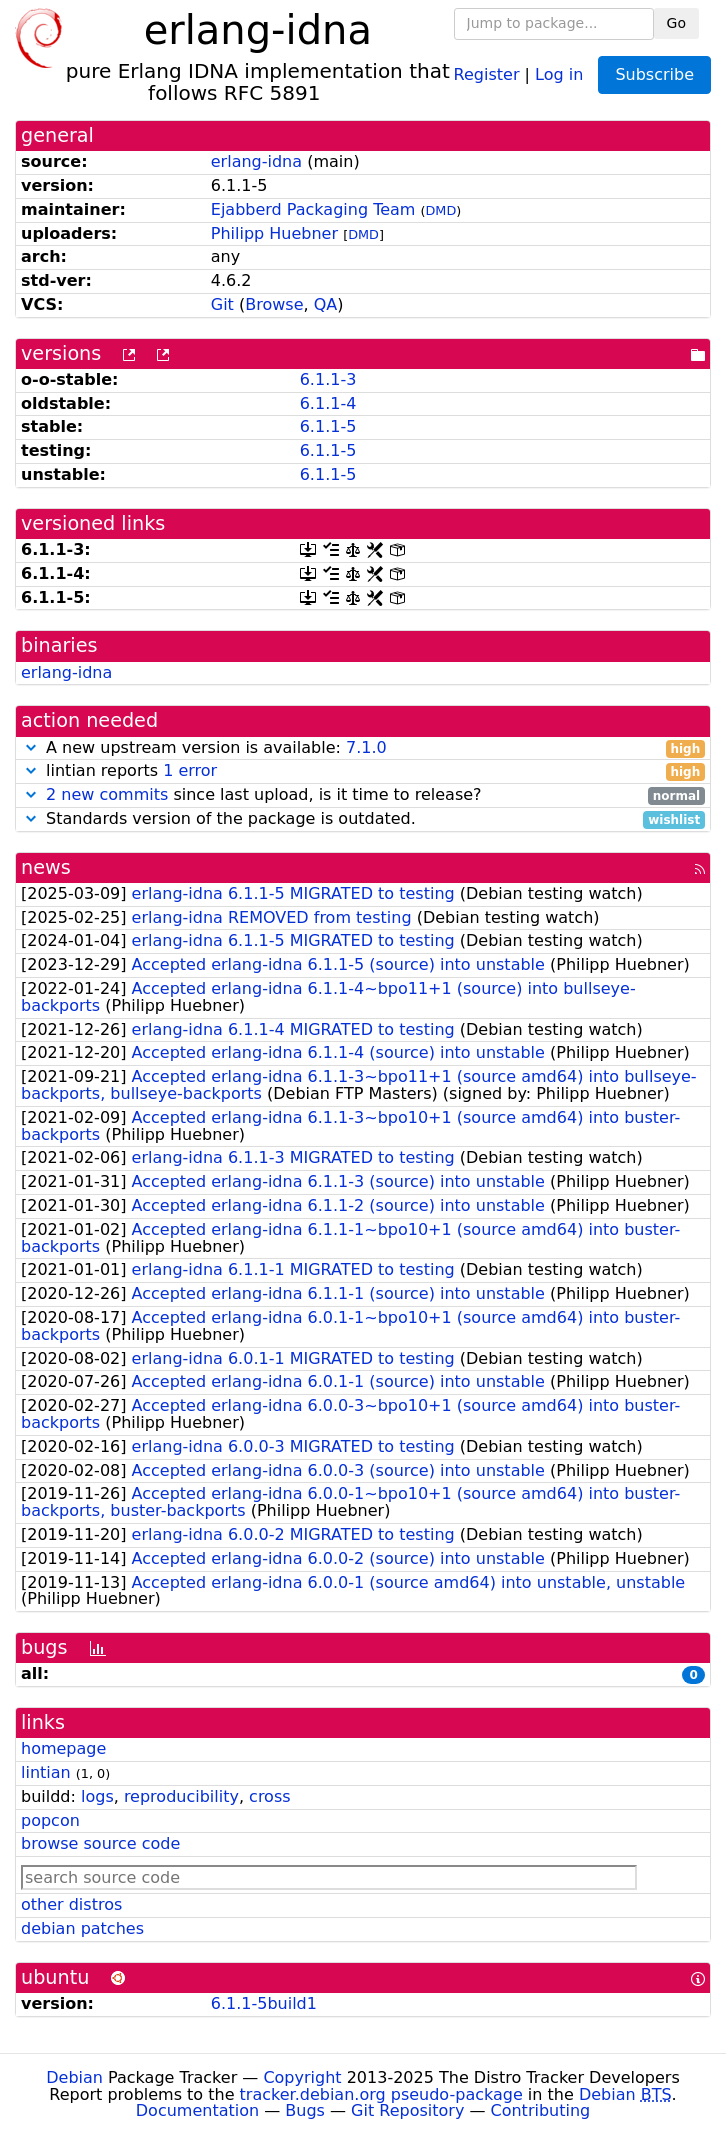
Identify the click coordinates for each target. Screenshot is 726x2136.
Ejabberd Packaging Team (313, 209)
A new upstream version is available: (363, 748)
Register (487, 73)
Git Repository (407, 2110)
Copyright (302, 2077)
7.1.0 (366, 747)
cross (269, 1796)
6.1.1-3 (328, 379)
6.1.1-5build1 (264, 2003)
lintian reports (363, 771)
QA (326, 304)
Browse (274, 304)
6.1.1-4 (328, 403)
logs (97, 1796)
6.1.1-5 (328, 426)
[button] (31, 747)
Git (222, 304)
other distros (71, 1904)
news (46, 867)
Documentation (197, 2110)
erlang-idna (256, 161)
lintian (46, 1772)
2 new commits (107, 794)
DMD (441, 210)
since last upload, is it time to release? (363, 795)
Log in (559, 73)
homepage (63, 1748)
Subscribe (654, 74)
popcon (50, 1820)
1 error (190, 770)
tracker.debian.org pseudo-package (381, 2094)
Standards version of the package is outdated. (363, 819)
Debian (74, 2077)
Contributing (541, 2110)
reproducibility (181, 1796)
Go (676, 23)
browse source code (100, 1843)
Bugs (305, 2110)
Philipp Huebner (274, 233)
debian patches (82, 1928)
